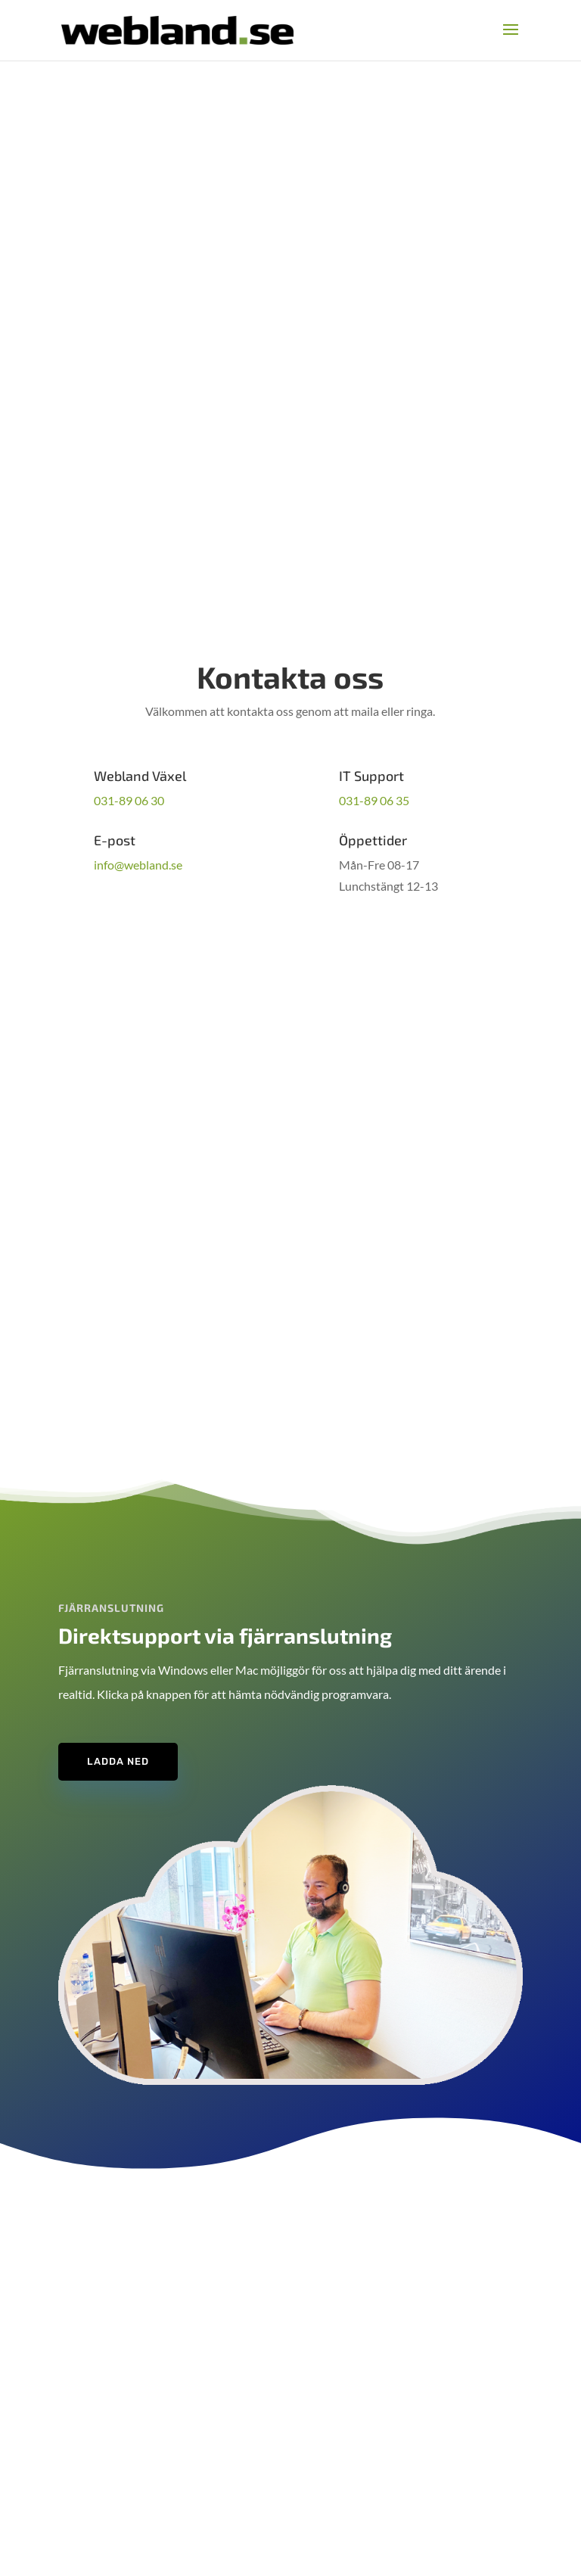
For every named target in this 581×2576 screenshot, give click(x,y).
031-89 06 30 (129, 800)
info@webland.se (138, 864)
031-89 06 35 (374, 800)
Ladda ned (118, 1761)
